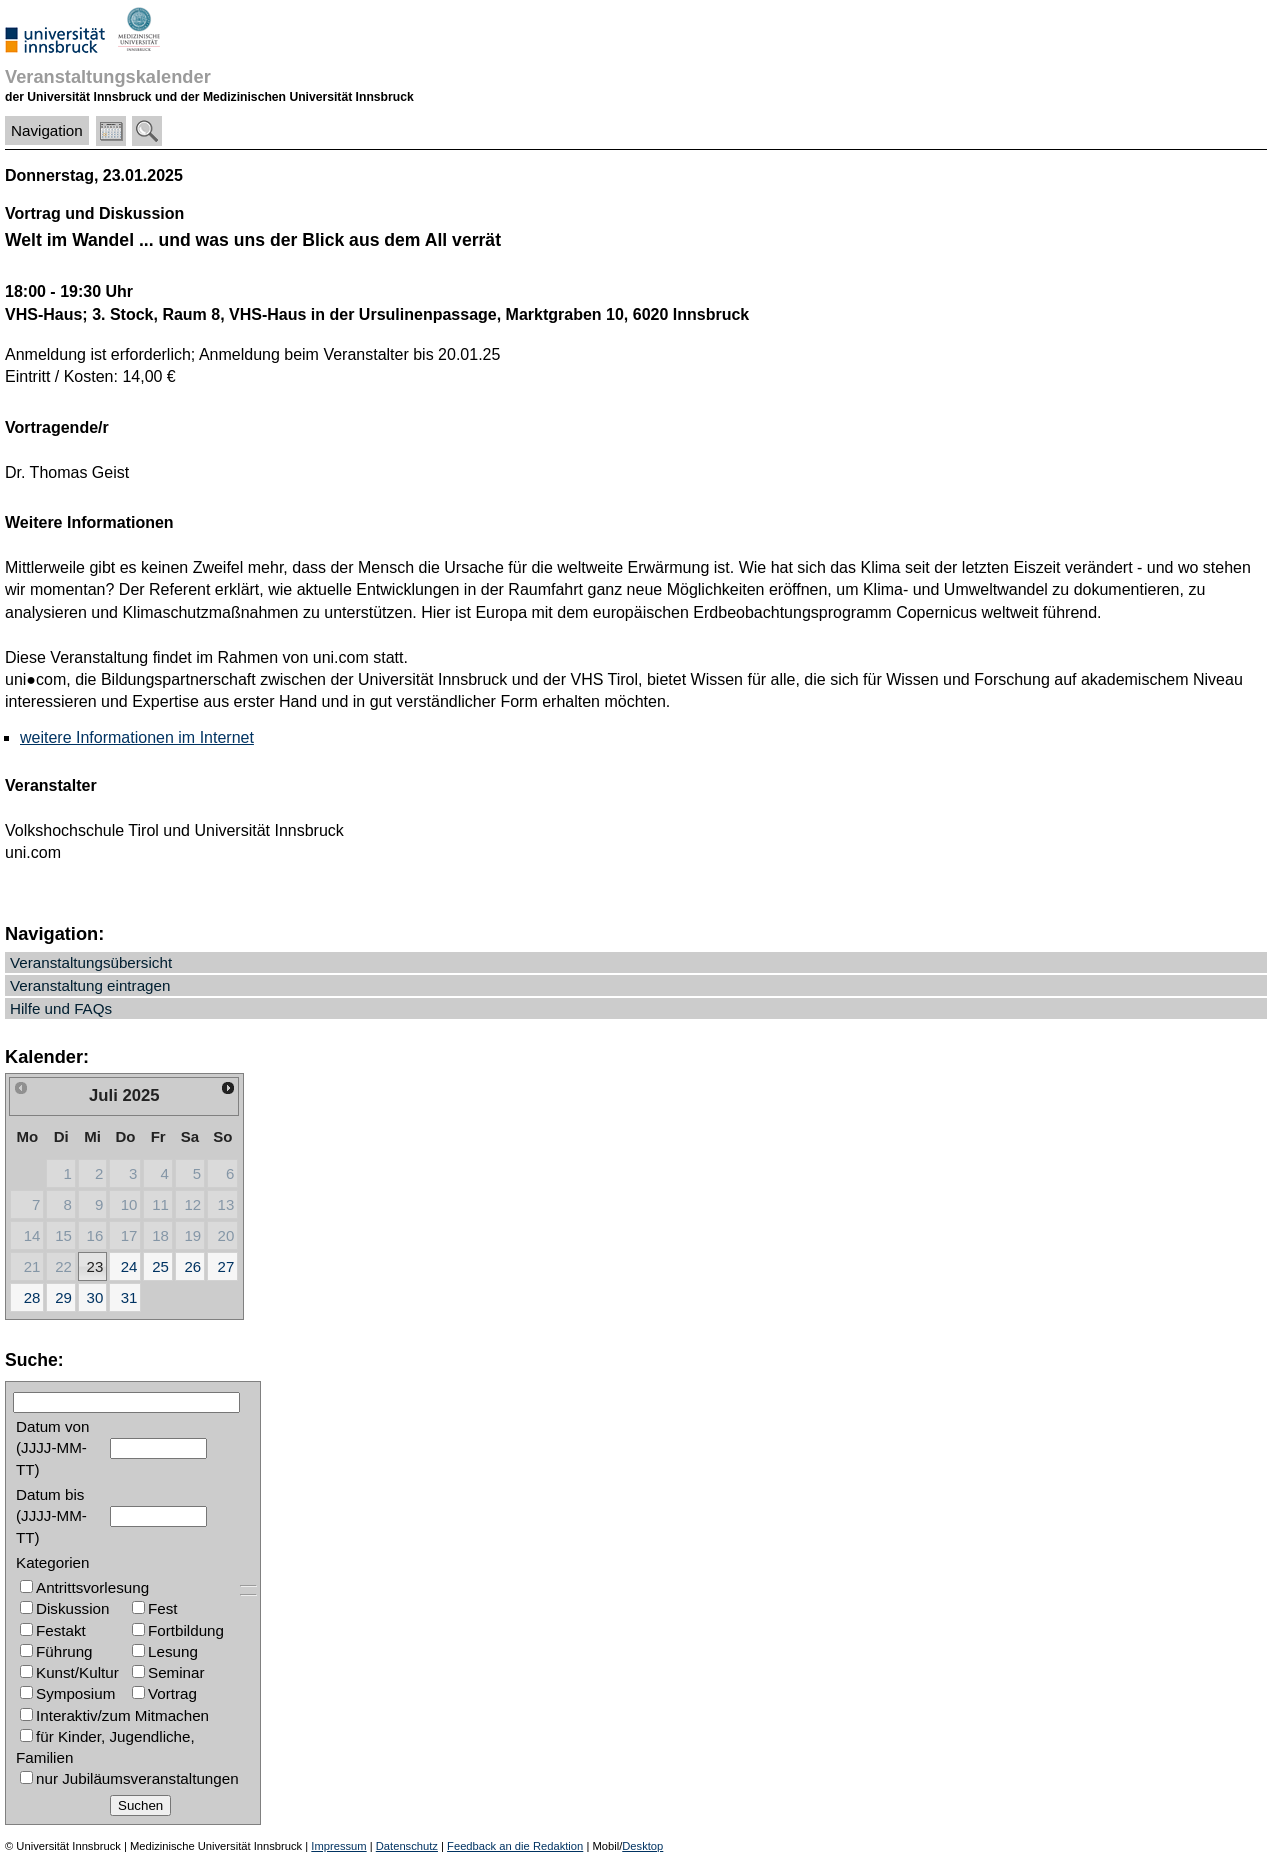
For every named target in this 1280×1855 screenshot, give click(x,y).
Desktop (642, 1846)
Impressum (338, 1846)
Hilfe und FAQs (61, 1008)
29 (63, 1297)
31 (129, 1297)
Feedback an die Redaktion (515, 1846)
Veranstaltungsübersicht (91, 962)
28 (32, 1297)
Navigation (47, 130)
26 (192, 1266)
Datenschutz (407, 1846)
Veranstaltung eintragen (90, 985)
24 (129, 1266)
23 (95, 1266)
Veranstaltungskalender (108, 76)
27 (226, 1266)
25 (160, 1266)
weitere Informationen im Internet (137, 737)
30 (95, 1297)
